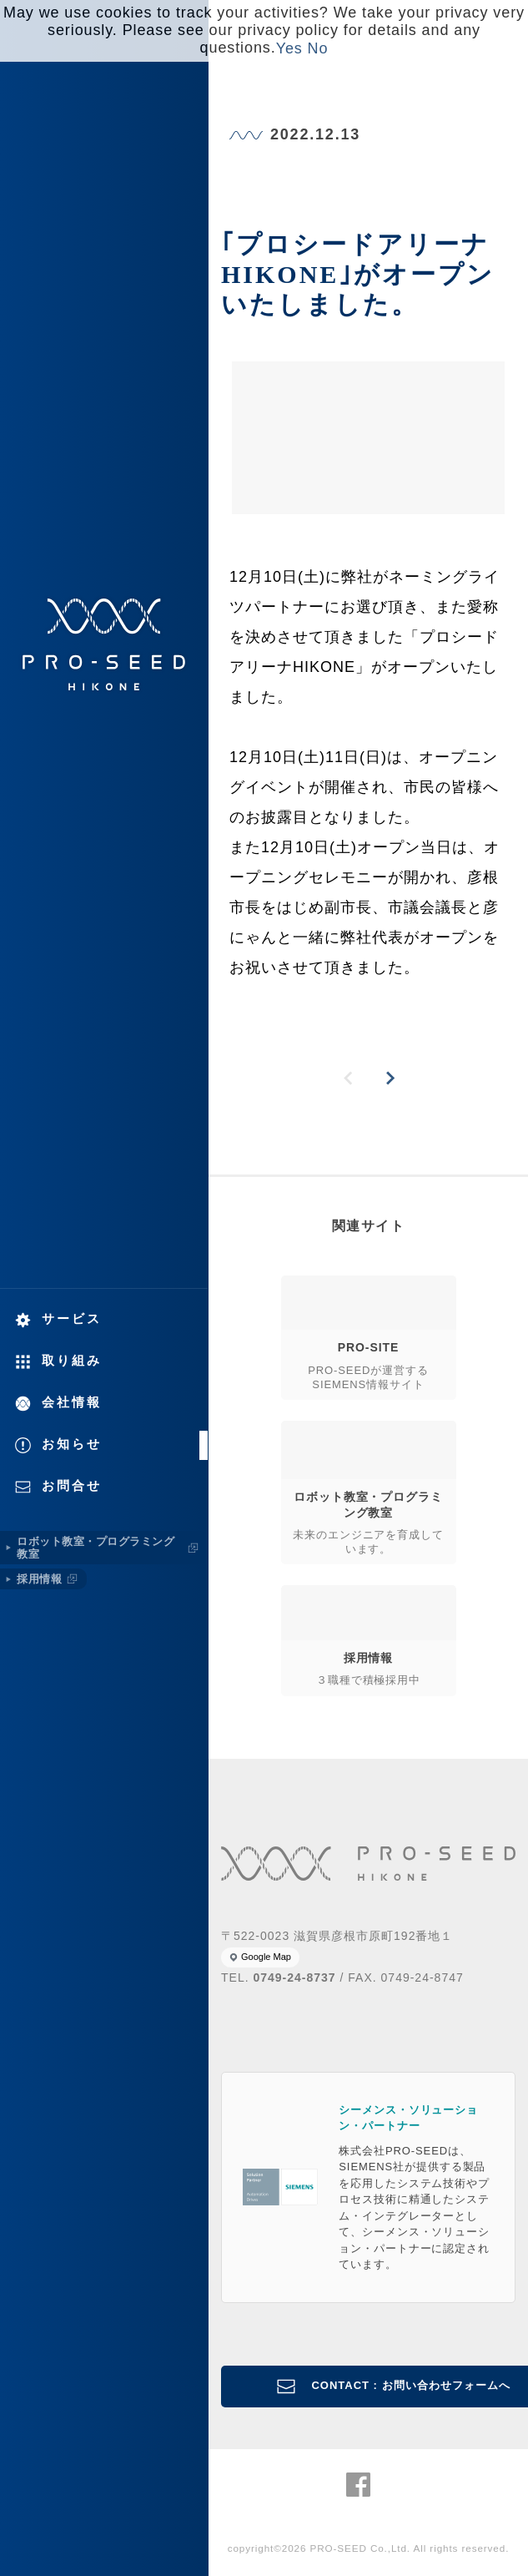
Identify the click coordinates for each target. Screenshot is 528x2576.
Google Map (266, 1957)
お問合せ (72, 1485)
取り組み (72, 1360)
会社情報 (72, 1402)
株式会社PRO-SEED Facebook (358, 2484)
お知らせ (72, 1444)
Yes (289, 48)
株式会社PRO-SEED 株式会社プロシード (104, 644)
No (318, 48)
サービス (72, 1318)
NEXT (389, 1078)
